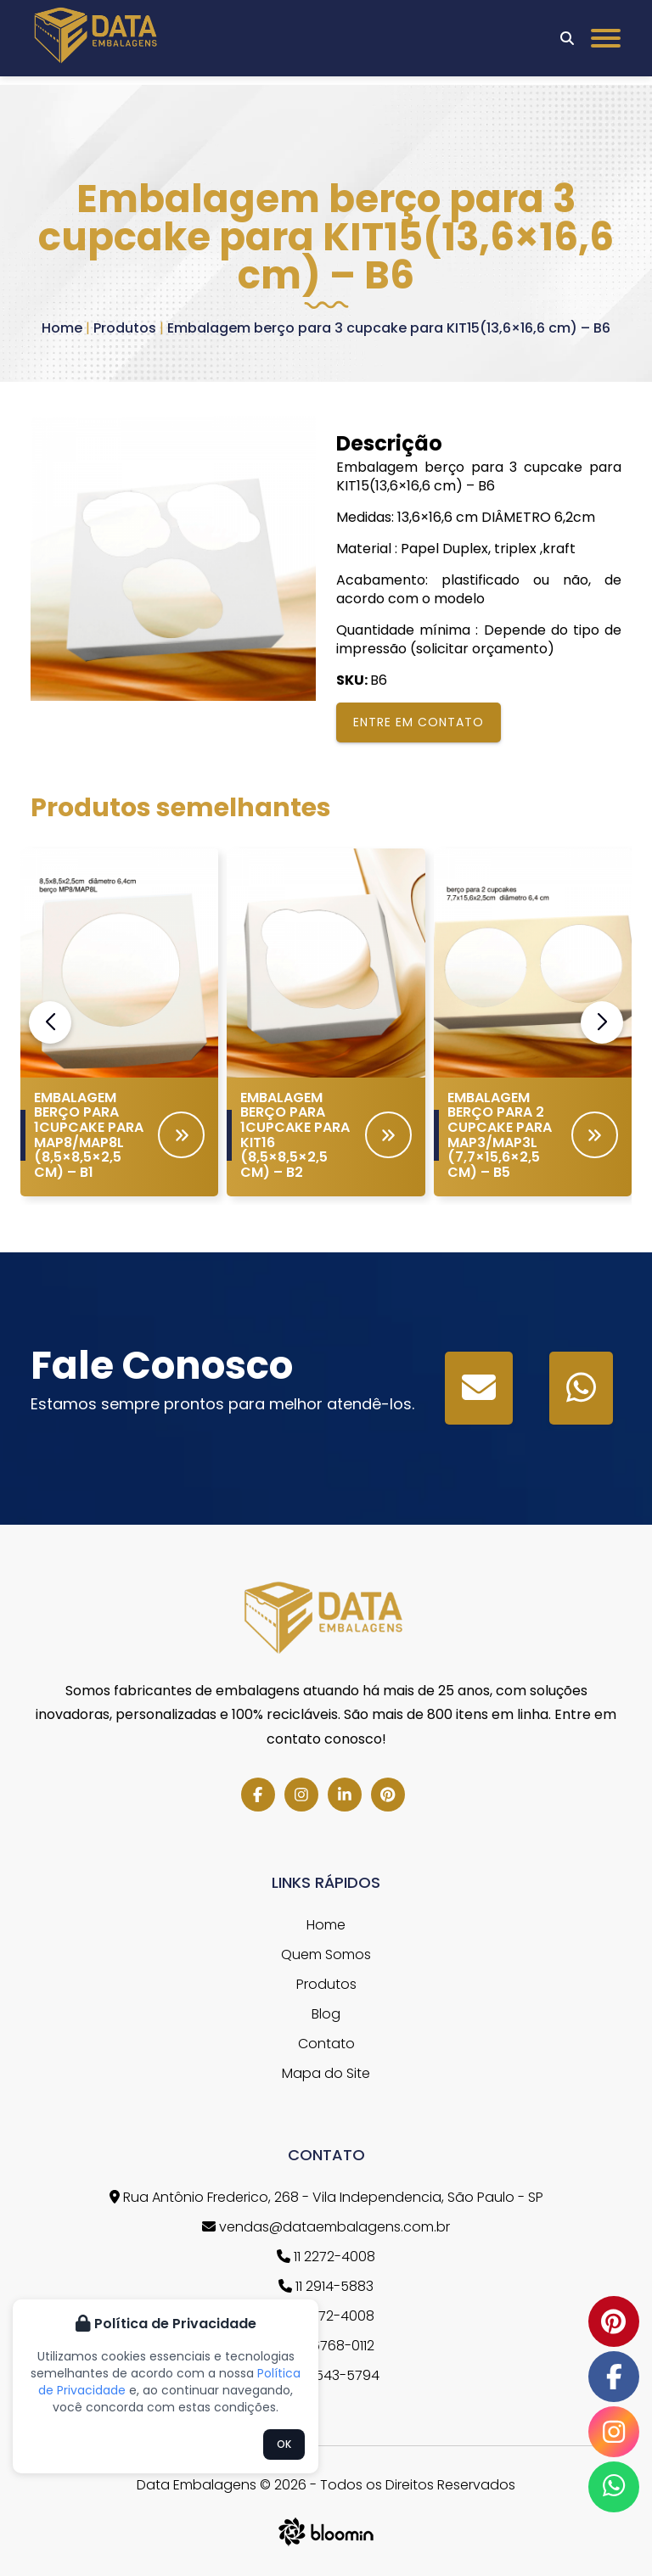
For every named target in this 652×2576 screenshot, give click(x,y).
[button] (602, 1022)
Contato (326, 2043)
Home (62, 328)
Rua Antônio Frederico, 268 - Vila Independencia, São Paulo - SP (326, 2197)
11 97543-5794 (326, 2375)
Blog (326, 2014)
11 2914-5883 (326, 2286)
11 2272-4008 (326, 2256)
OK (284, 2444)
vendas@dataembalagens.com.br (326, 2227)
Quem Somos (326, 1954)
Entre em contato (418, 722)
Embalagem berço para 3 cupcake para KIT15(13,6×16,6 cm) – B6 (388, 328)
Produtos (124, 328)
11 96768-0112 (326, 2345)
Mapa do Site (326, 2073)
